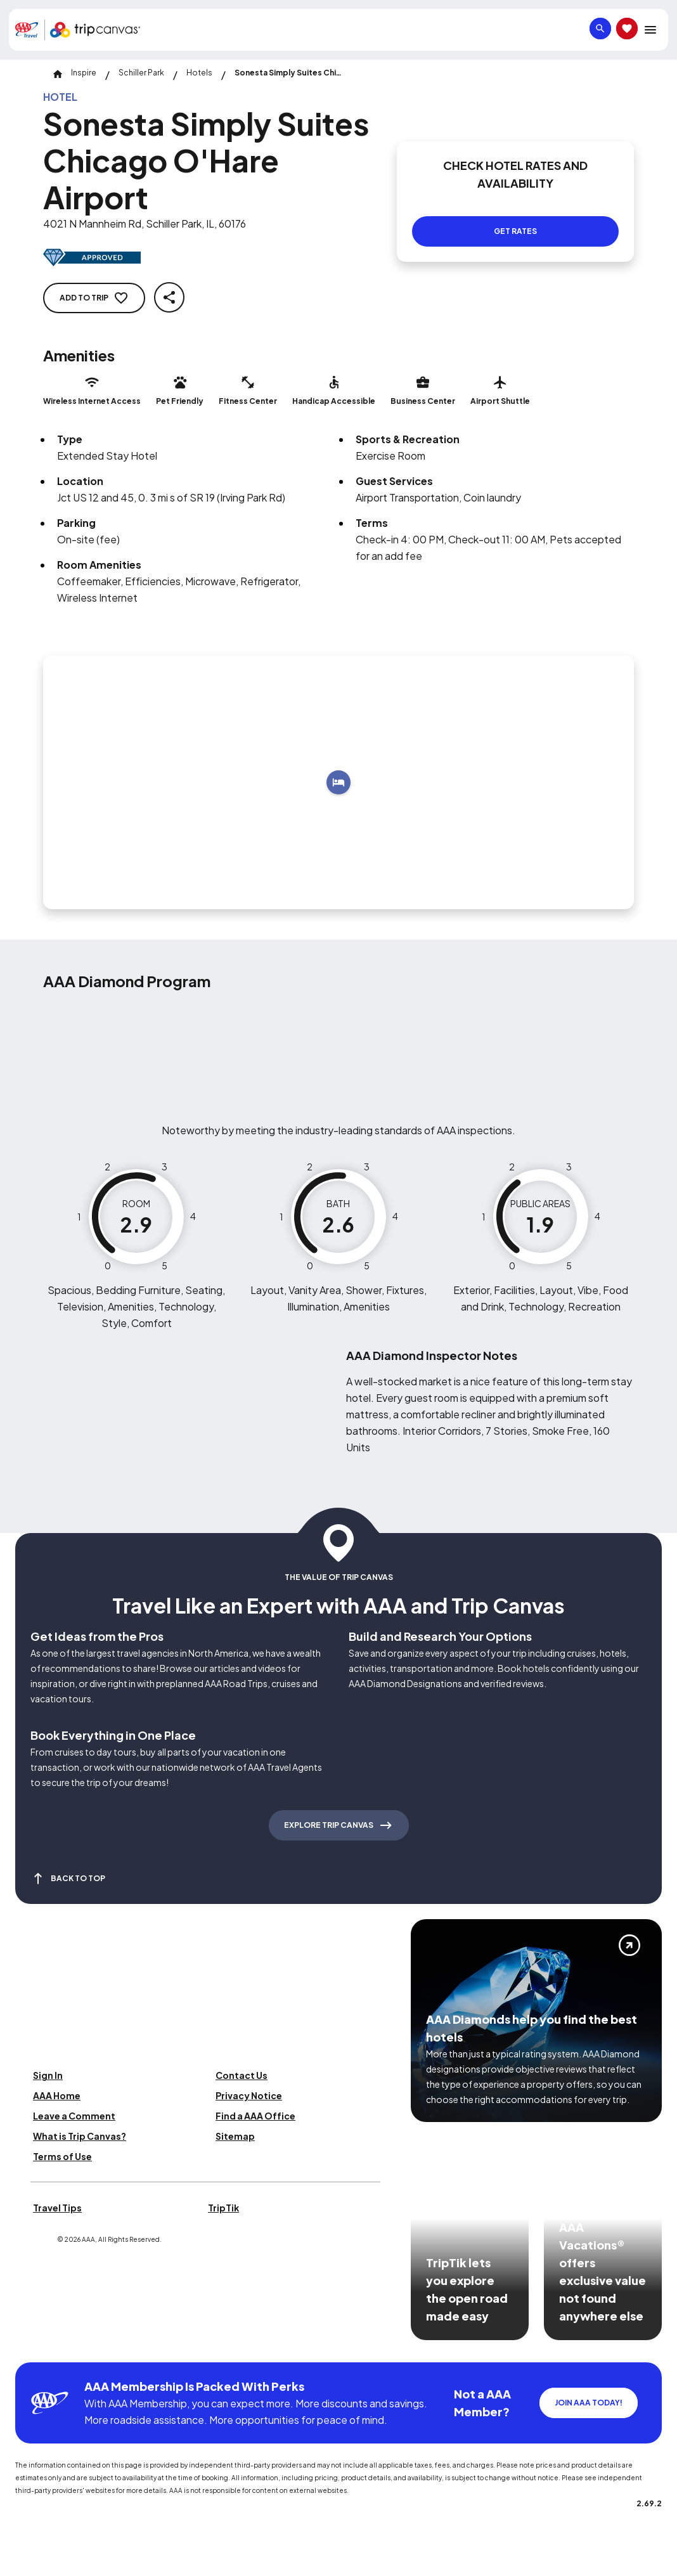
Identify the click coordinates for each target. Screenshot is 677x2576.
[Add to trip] (338, 782)
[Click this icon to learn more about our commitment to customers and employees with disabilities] (34, 2346)
